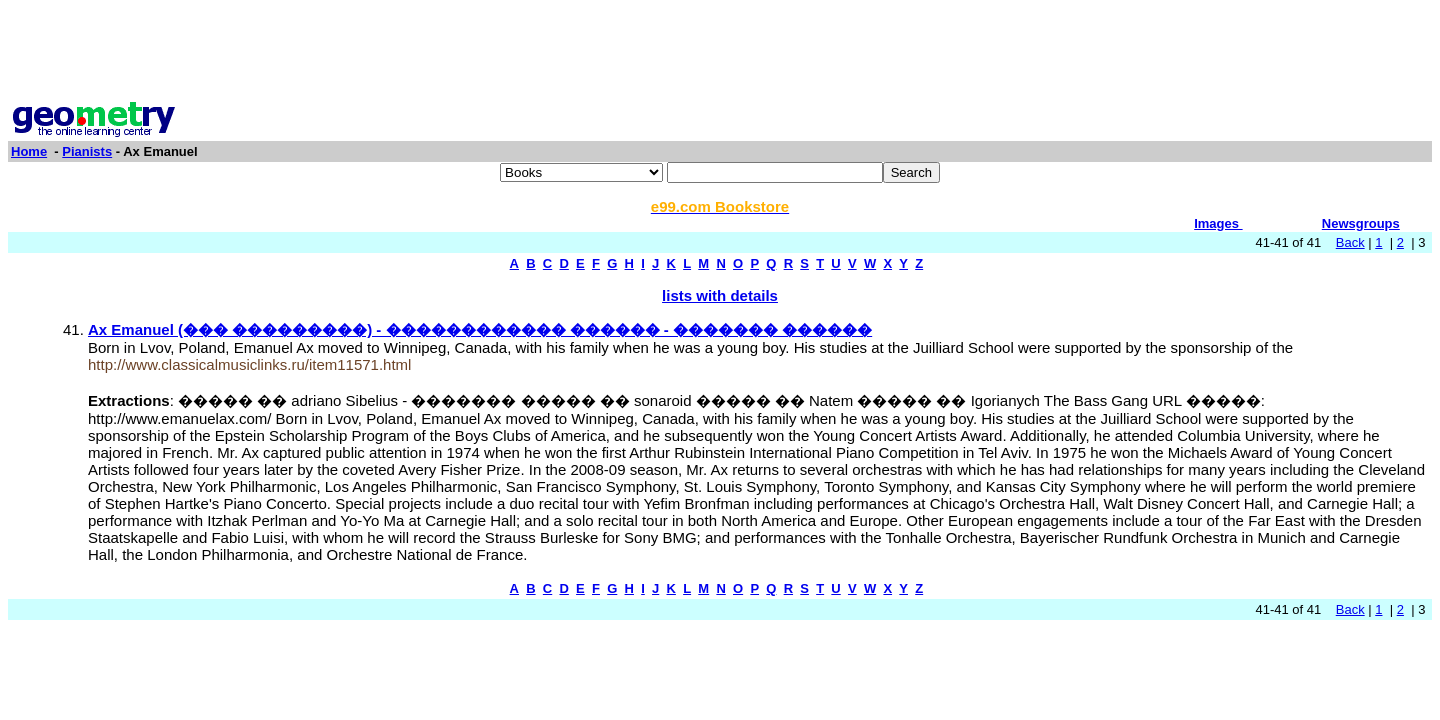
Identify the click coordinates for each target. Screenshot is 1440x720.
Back (1350, 242)
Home (29, 151)
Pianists (87, 151)
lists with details (720, 295)
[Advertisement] (720, 53)
